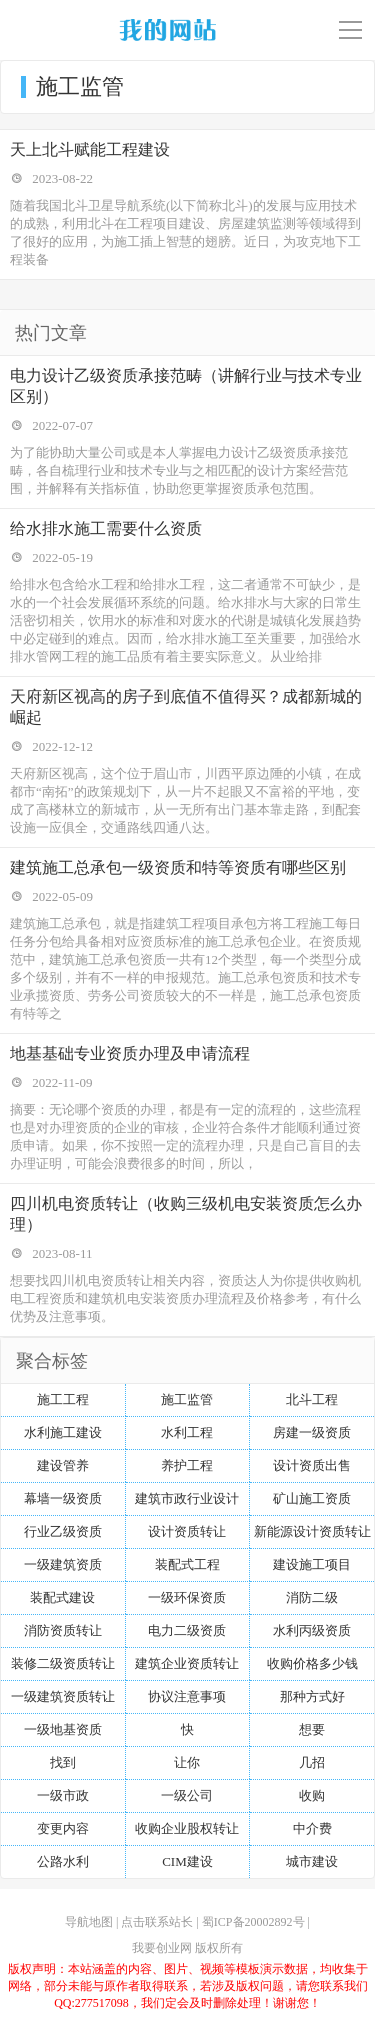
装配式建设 (62, 1597)
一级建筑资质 (63, 1564)
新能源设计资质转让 (312, 1531)
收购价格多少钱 (312, 1663)
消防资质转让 (63, 1630)
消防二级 (312, 1597)
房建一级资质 (312, 1432)
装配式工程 (187, 1564)
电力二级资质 (187, 1630)
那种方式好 (312, 1696)
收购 (312, 1795)
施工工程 (63, 1399)
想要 (312, 1729)
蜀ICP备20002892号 (253, 1922)
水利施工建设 (63, 1432)
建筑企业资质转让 (187, 1663)
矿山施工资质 (312, 1498)
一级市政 (63, 1795)
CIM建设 (187, 1861)
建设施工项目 (312, 1564)
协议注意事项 (187, 1696)
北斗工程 (312, 1399)
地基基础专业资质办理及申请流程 (130, 1053)
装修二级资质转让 (63, 1663)
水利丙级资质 (312, 1630)
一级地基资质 (63, 1729)
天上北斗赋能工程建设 (90, 149)
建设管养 (63, 1465)
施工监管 (187, 1399)
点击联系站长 (157, 1922)
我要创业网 (162, 1948)
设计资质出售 (312, 1465)
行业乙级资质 (63, 1531)
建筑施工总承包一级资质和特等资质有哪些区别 (178, 867)
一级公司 (187, 1795)
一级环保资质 (187, 1597)
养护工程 (187, 1465)
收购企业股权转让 (187, 1828)
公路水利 (63, 1861)
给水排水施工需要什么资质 (106, 528)
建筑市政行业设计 (187, 1498)
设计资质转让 (187, 1531)
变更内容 (63, 1828)
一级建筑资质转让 (63, 1696)
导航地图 (89, 1922)
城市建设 (312, 1861)
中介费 (312, 1828)
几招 (312, 1762)
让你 (187, 1762)
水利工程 (187, 1432)
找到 (63, 1762)
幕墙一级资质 (63, 1498)
